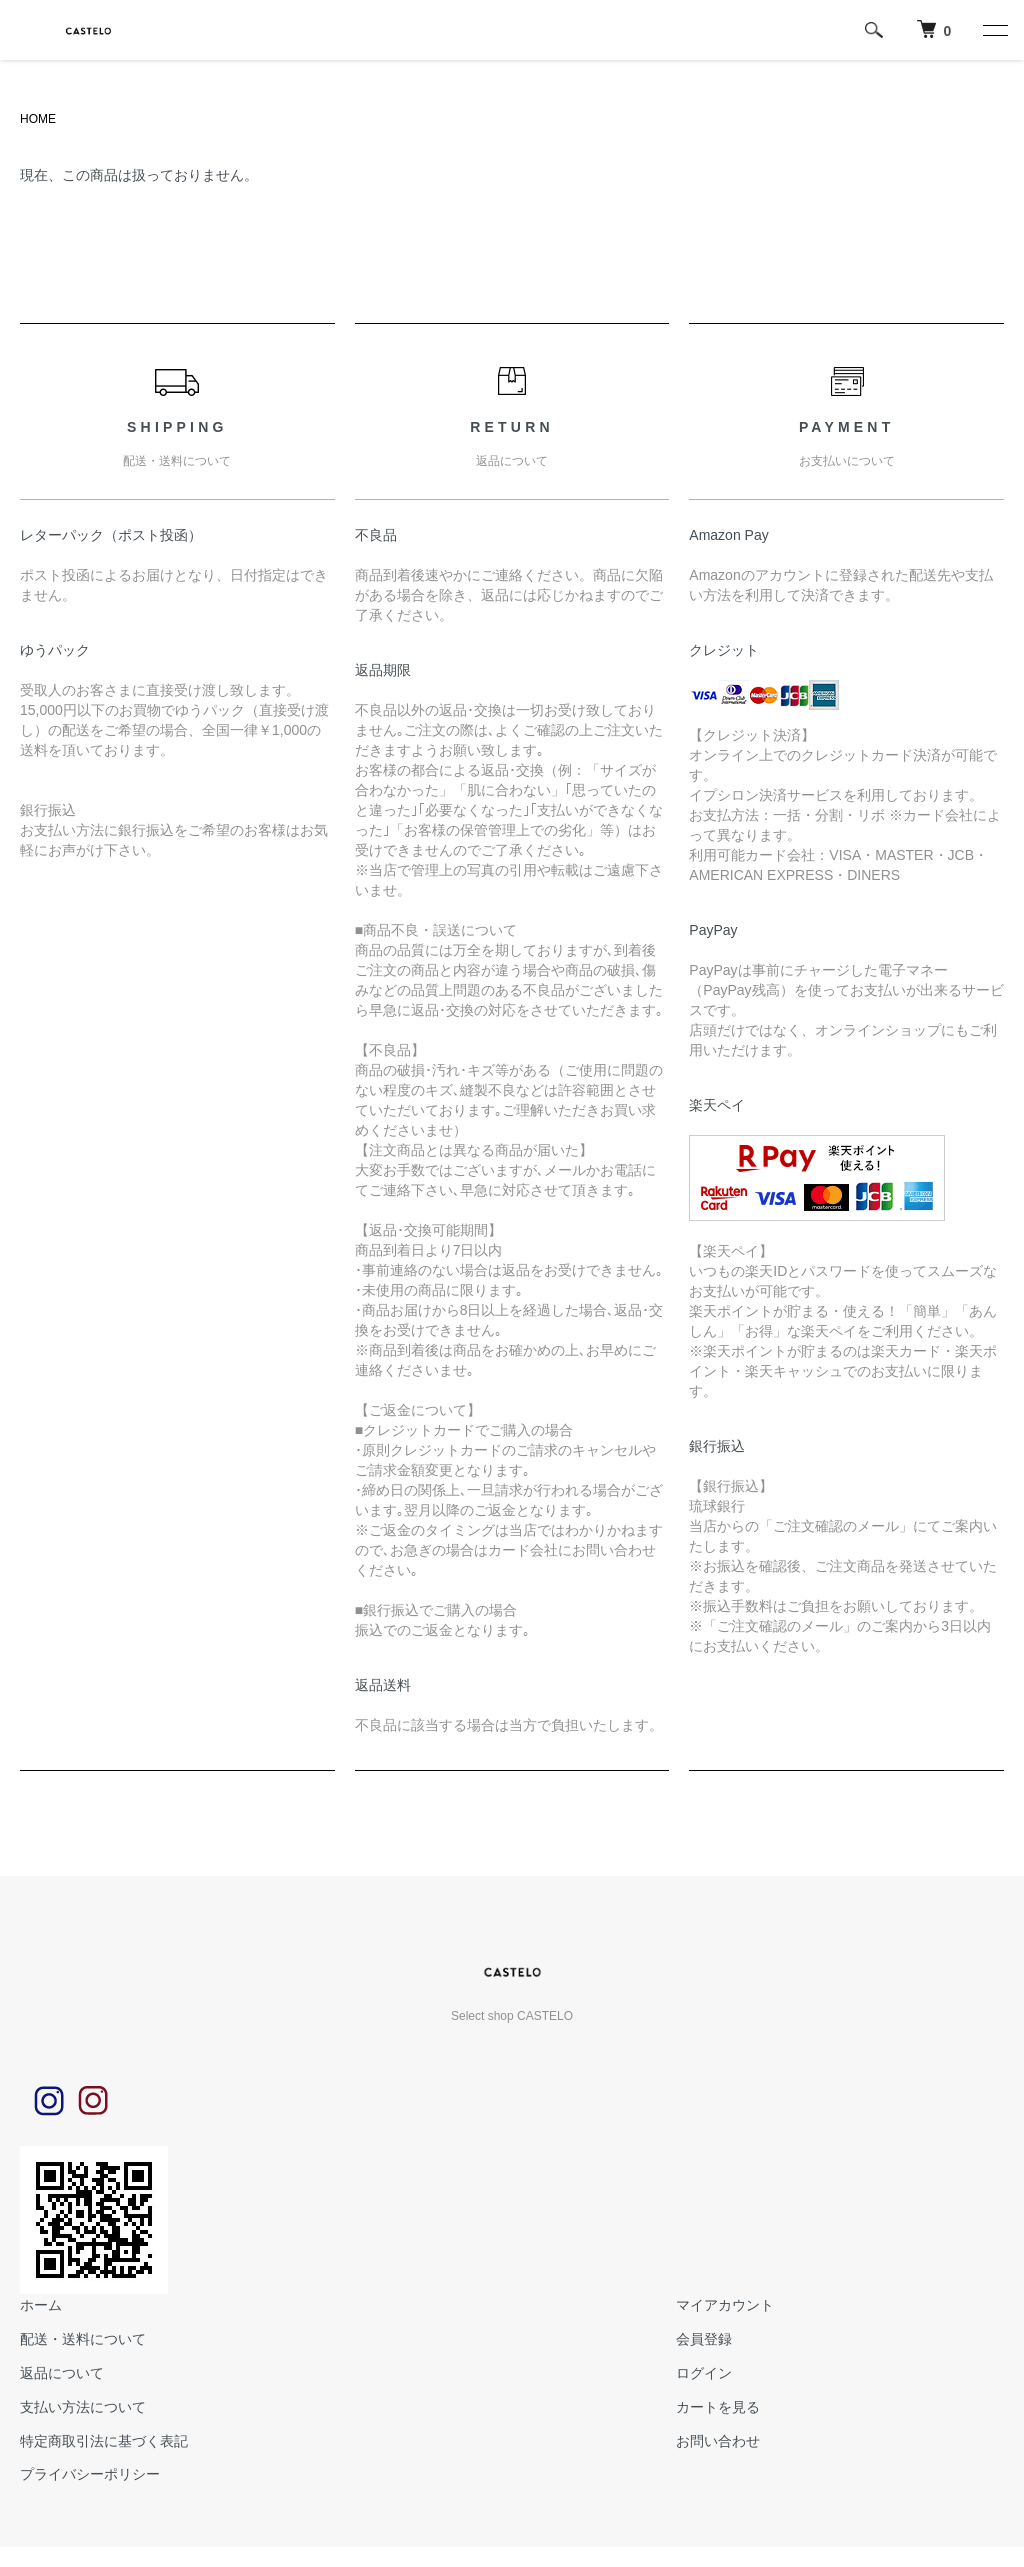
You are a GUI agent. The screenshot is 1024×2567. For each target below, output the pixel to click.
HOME (38, 119)
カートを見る (718, 2407)
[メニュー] (994, 30)
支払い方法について (83, 2407)
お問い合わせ (718, 2441)
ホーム (41, 2305)
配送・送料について (83, 2339)
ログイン (704, 2373)
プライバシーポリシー (90, 2474)
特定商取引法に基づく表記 (104, 2441)
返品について (62, 2373)
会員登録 (704, 2339)
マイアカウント (725, 2305)
